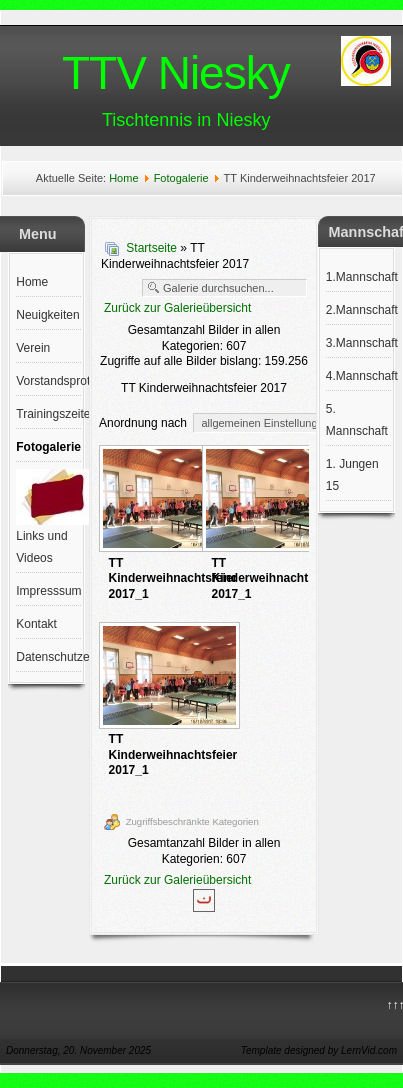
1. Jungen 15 (352, 475)
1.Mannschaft (358, 277)
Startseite (151, 248)
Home (123, 178)
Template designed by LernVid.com (319, 1050)
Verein (33, 348)
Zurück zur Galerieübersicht (177, 308)
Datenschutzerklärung (48, 657)
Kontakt (36, 624)
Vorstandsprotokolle (48, 381)
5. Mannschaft (357, 420)
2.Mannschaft (358, 310)
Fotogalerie (181, 178)
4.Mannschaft (358, 376)
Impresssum (48, 591)
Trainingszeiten (48, 414)
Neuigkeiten (47, 315)
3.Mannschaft (358, 343)
